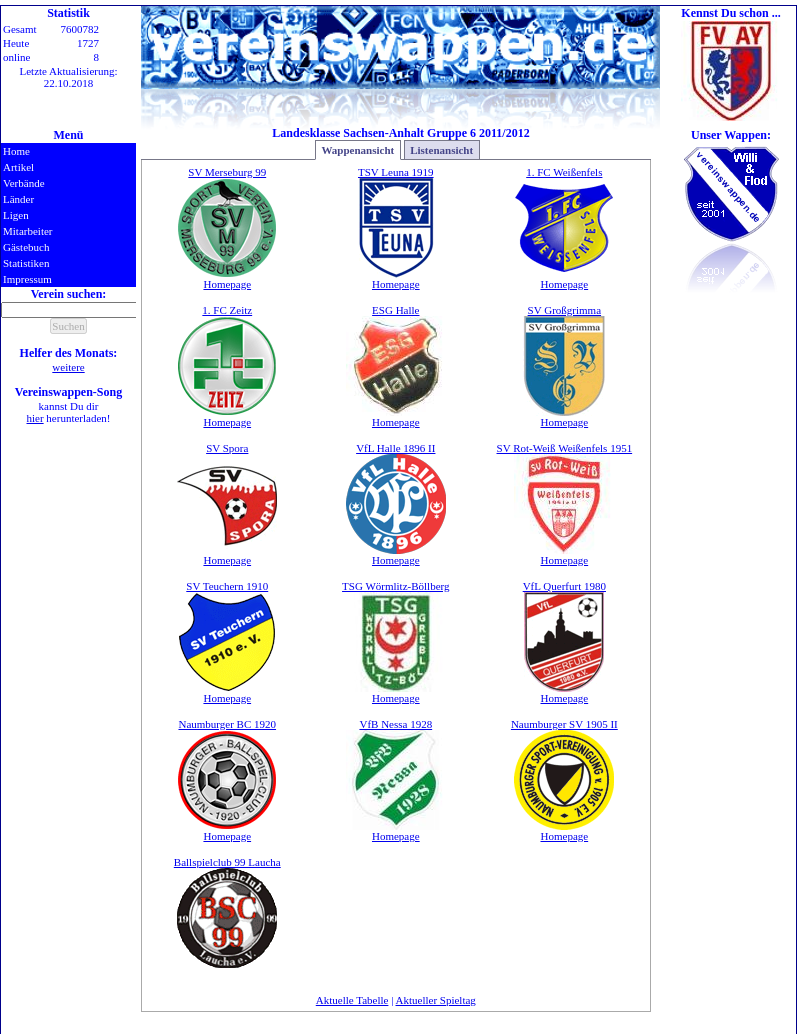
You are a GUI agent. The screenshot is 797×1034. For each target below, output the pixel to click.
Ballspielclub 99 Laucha (227, 862)
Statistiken (26, 263)
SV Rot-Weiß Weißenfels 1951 (565, 448)
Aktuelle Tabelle (352, 1000)
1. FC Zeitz (227, 310)
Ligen (16, 215)
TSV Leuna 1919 (396, 172)
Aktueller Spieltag (436, 1000)
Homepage (227, 284)
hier (35, 418)
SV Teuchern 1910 (227, 586)
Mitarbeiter (27, 231)
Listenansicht (441, 150)
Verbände (24, 183)
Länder (18, 199)
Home (16, 151)
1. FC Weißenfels (564, 172)
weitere (68, 367)
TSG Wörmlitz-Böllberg (395, 586)
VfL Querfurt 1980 (564, 586)
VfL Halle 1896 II (395, 448)
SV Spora (227, 448)
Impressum (27, 279)
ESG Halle (395, 310)
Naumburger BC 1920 (227, 724)
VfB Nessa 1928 (395, 724)
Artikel (18, 167)
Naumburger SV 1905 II (564, 724)
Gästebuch (26, 247)
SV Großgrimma (564, 310)
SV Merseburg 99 (227, 172)
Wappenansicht (357, 150)
